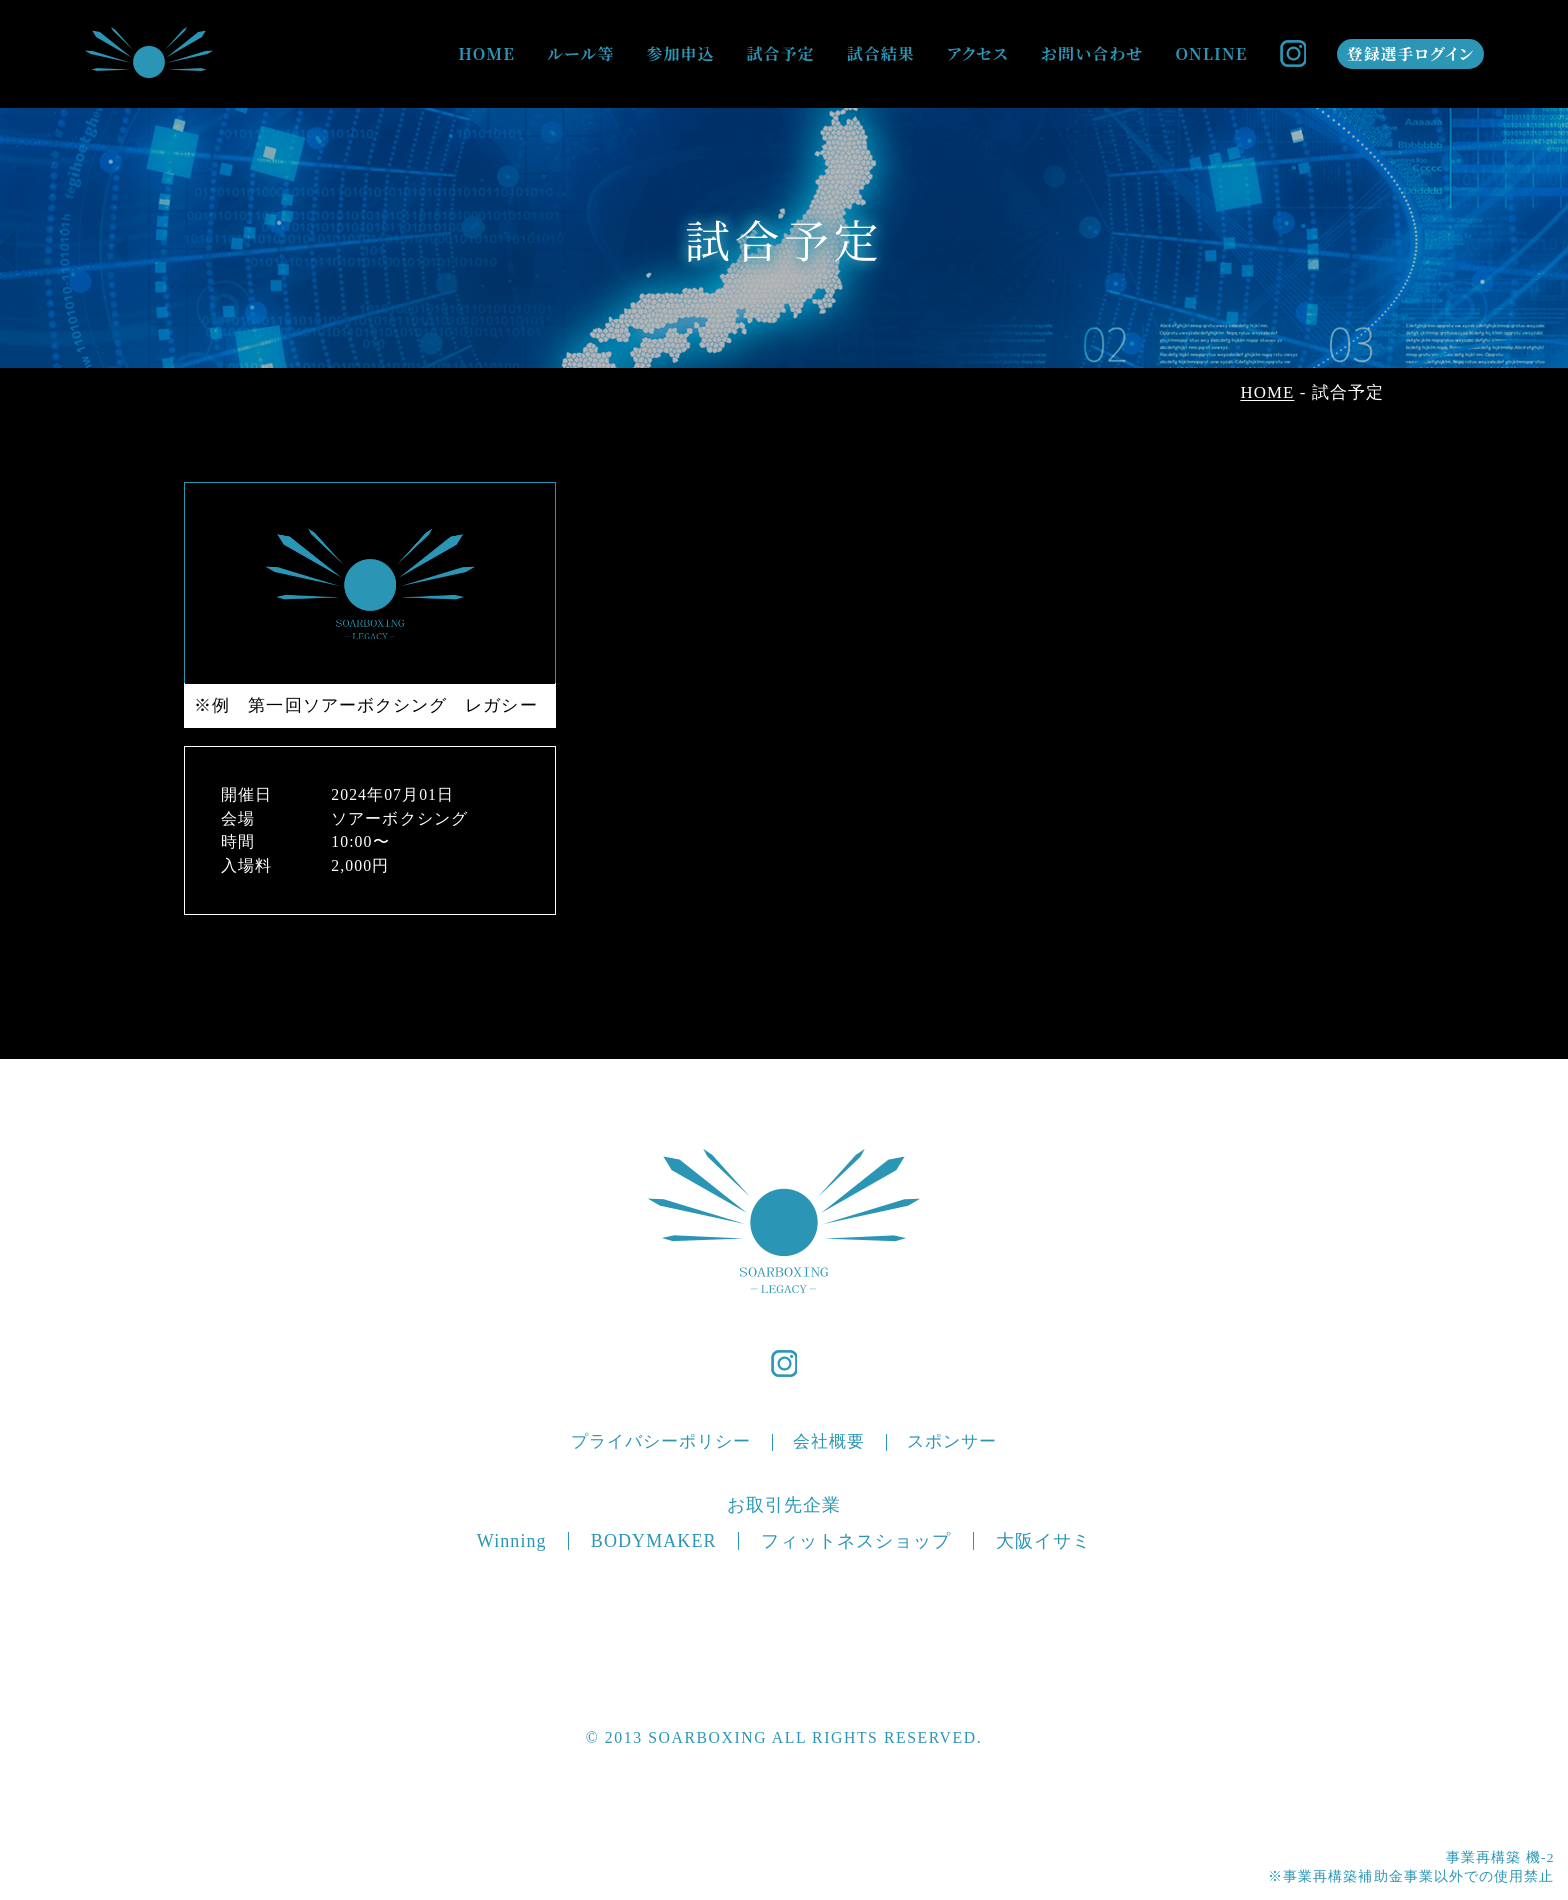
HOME (486, 53)
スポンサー (952, 1441)
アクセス (978, 53)
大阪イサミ (1043, 1541)
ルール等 (581, 53)
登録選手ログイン (1410, 53)
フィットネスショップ (856, 1541)
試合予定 (781, 53)
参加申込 (680, 53)
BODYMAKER (654, 1541)
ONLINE (1211, 53)
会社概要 (829, 1441)
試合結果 (881, 53)
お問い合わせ (1091, 53)
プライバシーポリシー (661, 1441)
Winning (512, 1541)
